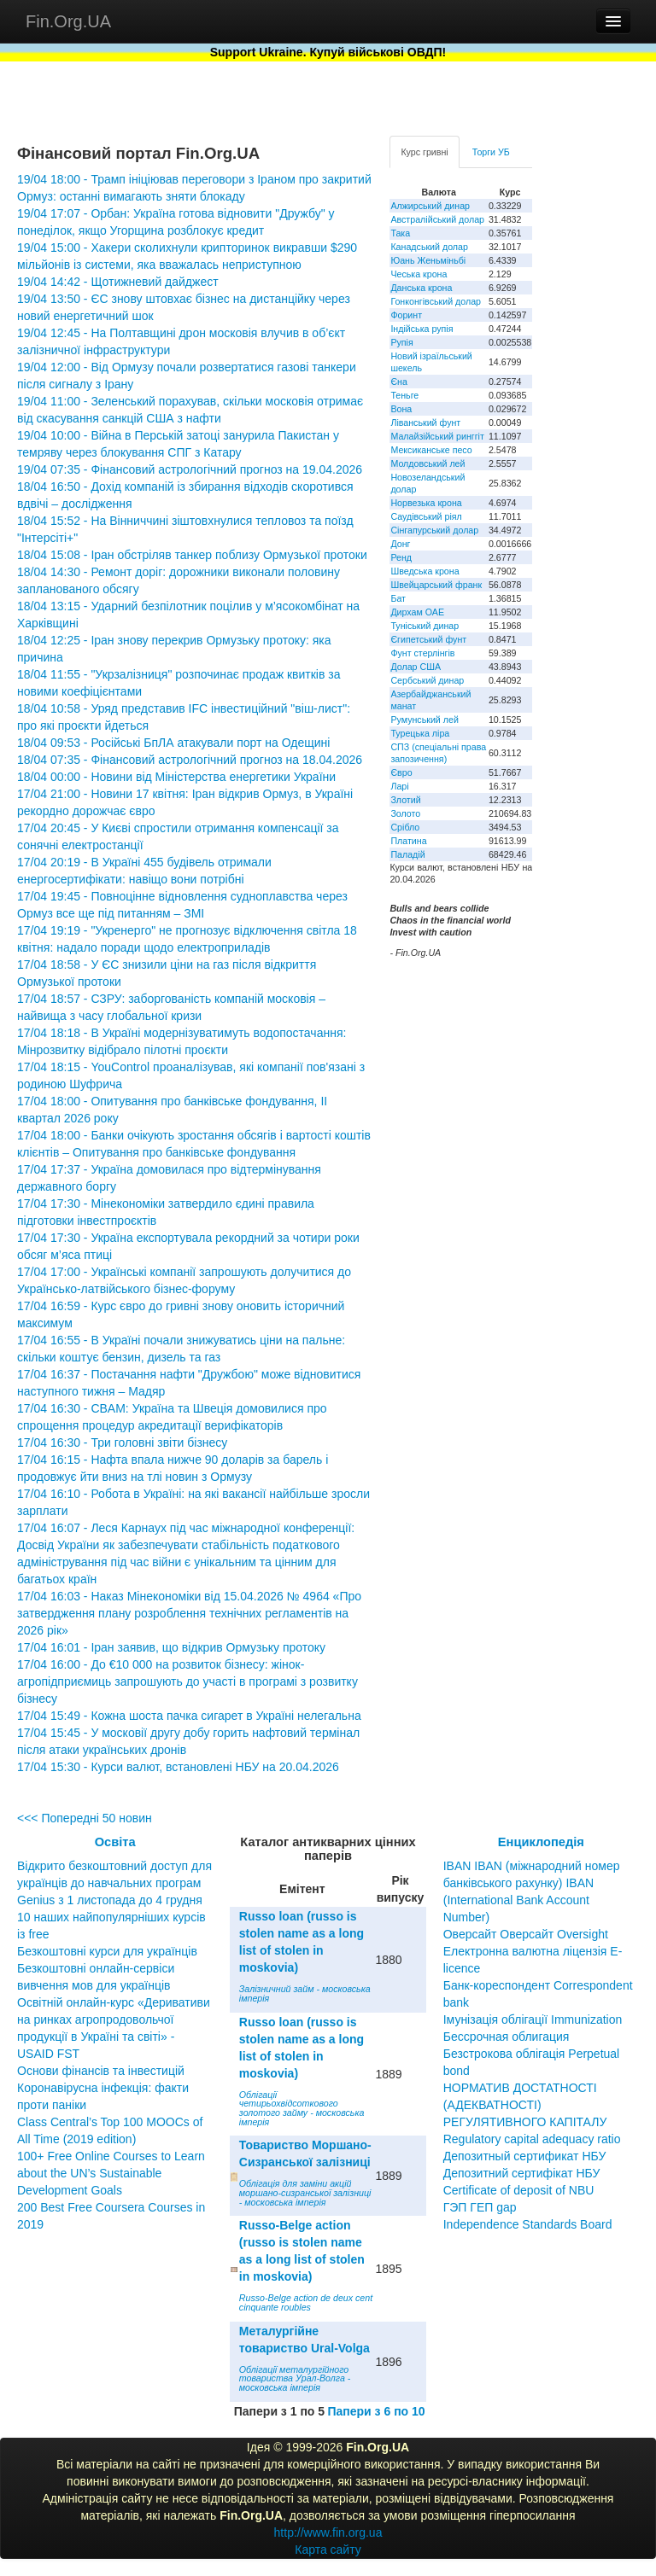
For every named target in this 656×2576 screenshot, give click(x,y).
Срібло (404, 827)
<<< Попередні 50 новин (84, 1818)
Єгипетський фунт (428, 639)
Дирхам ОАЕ (417, 612)
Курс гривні (424, 152)
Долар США (415, 666)
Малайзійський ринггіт (436, 436)
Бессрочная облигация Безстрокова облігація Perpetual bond (531, 2054)
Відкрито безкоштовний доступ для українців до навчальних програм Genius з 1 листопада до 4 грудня (114, 1883)
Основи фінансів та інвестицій (100, 2071)
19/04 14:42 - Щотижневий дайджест (118, 281)
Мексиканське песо (431, 450)
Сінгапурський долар (434, 530)
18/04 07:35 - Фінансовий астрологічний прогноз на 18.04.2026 (189, 759)
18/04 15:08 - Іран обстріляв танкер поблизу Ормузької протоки (192, 555)
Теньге (404, 395)
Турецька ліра (419, 733)
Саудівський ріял (425, 516)
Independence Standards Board (527, 2224)
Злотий (405, 800)
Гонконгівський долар (435, 301)
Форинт (406, 315)
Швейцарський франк (436, 585)
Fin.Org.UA (68, 21)
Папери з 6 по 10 (376, 2411)
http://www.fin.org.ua (328, 2532)
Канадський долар (429, 247)
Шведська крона (424, 571)
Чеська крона (418, 274)
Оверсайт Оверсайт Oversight (525, 1934)
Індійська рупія (421, 328)
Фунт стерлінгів (422, 653)
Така (400, 233)
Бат (398, 598)
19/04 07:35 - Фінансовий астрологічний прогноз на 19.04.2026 (189, 469)
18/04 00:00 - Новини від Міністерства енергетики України (176, 777)
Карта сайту (328, 2549)
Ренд (401, 557)
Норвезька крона (425, 503)
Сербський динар (427, 680)
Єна (398, 381)
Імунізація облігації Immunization (533, 2019)
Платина (408, 841)
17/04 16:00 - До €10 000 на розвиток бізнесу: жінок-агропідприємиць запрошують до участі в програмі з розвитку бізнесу (187, 1681)
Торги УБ (491, 152)
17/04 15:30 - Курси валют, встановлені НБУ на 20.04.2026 (178, 1767)
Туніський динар (424, 626)
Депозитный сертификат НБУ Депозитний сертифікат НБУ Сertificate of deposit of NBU (524, 2173)
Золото (405, 813)
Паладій (407, 854)
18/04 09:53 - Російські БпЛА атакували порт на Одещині (173, 742)
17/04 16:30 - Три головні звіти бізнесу (122, 1442)
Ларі (399, 786)
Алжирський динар (430, 206)
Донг (400, 544)
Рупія (401, 342)
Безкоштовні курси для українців (107, 1951)
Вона (401, 409)
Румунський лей (424, 719)
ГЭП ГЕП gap (480, 2207)
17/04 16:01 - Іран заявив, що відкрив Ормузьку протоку (171, 1647)
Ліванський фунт (425, 422)
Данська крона (421, 288)
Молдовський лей (427, 463)
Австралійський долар (437, 219)
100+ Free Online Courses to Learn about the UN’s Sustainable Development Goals (111, 2173)
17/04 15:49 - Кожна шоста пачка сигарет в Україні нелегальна (189, 1715)
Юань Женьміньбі (428, 260)
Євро (401, 772)
